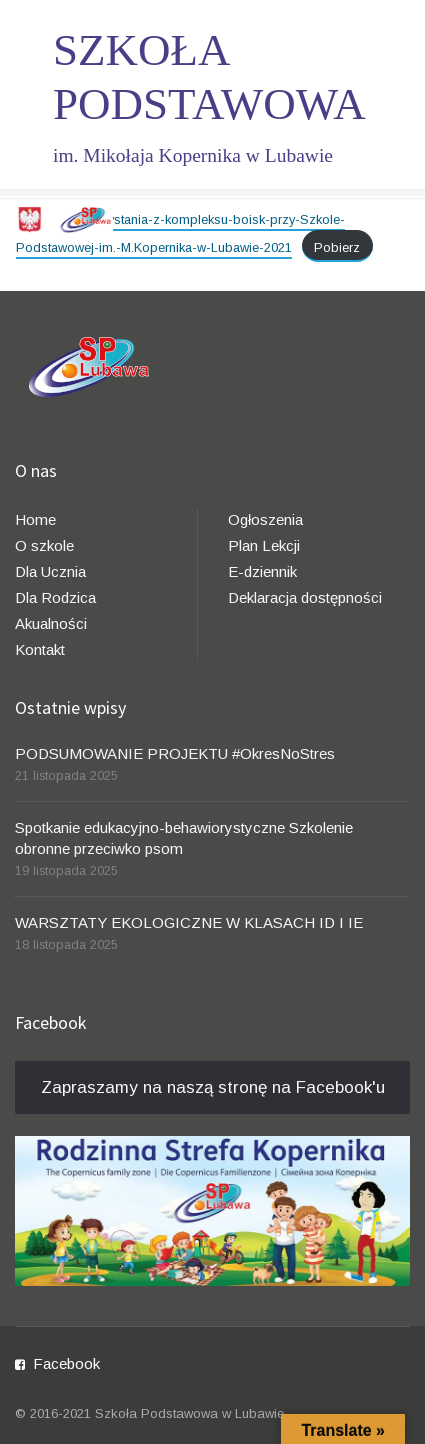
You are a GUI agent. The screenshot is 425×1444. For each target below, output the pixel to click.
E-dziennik (262, 571)
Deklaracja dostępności (305, 597)
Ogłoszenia (265, 519)
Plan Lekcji (264, 545)
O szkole (44, 545)
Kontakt (40, 649)
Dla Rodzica (55, 597)
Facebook (66, 1363)
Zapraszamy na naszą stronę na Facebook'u (213, 1087)
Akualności (51, 623)
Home (35, 519)
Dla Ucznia (50, 571)
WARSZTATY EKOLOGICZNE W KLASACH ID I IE (189, 922)
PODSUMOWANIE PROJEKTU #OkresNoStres (175, 753)
